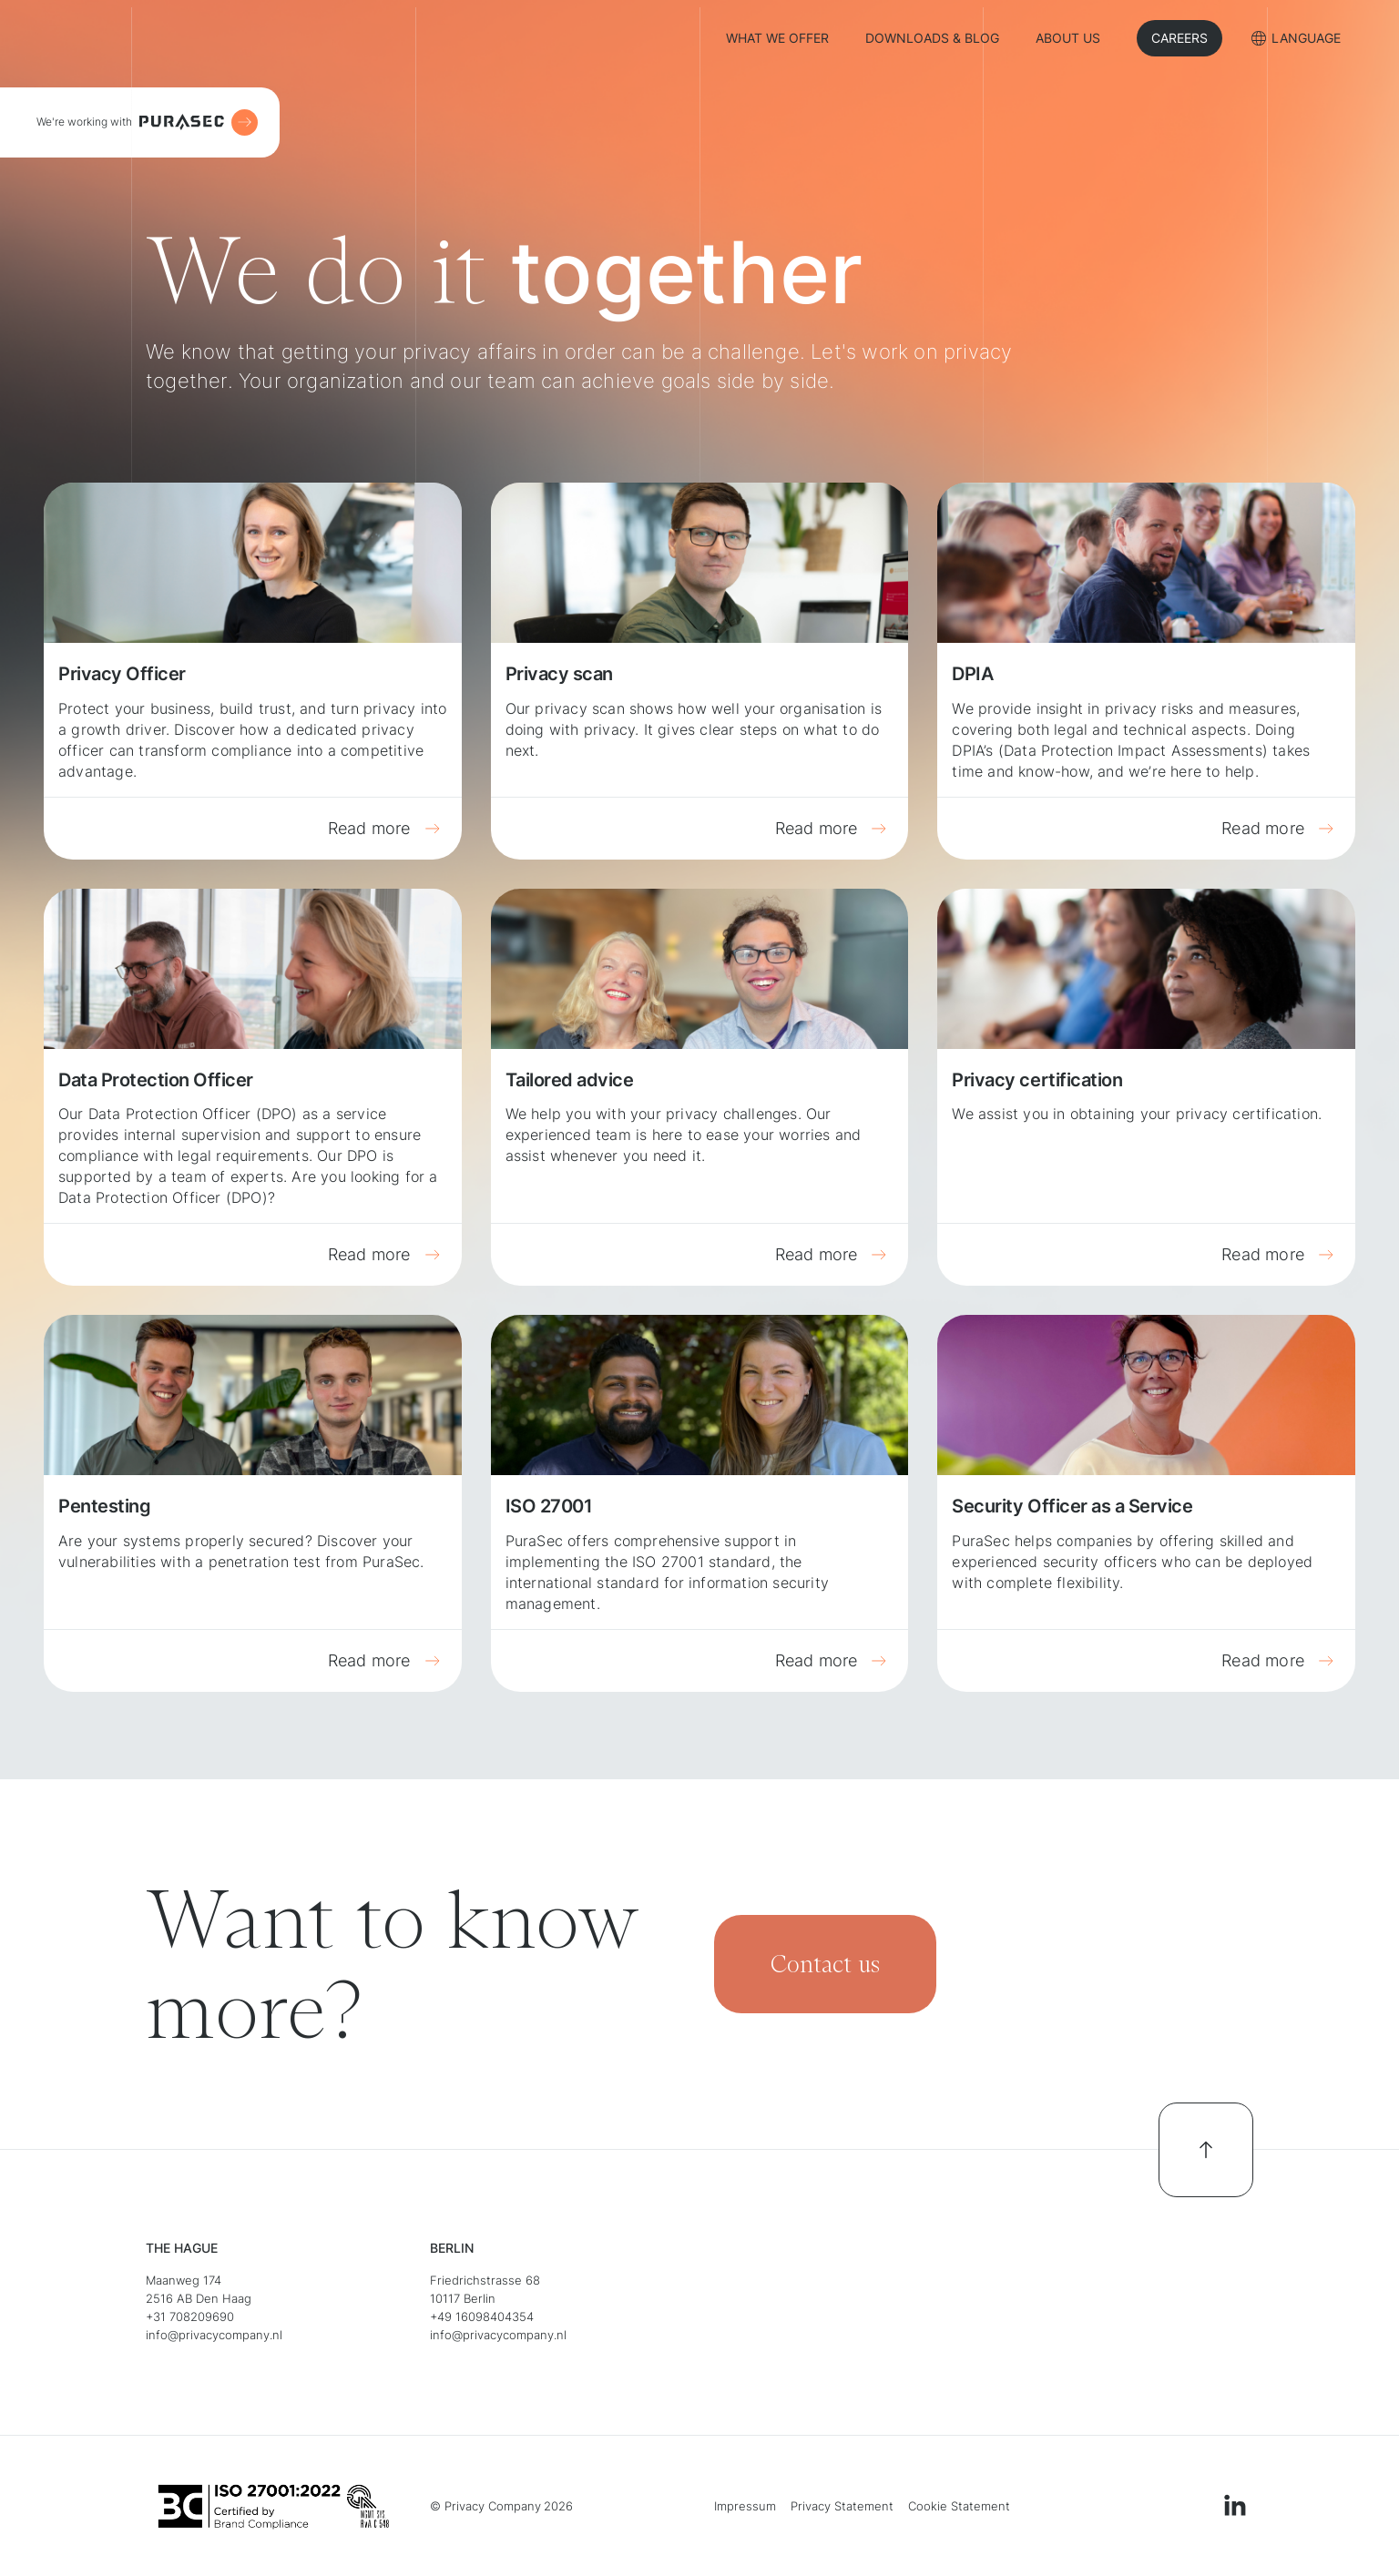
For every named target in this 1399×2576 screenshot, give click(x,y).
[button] (1296, 40)
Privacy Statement (842, 2506)
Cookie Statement (959, 2506)
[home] (179, 38)
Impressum (745, 2506)
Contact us (825, 1964)
